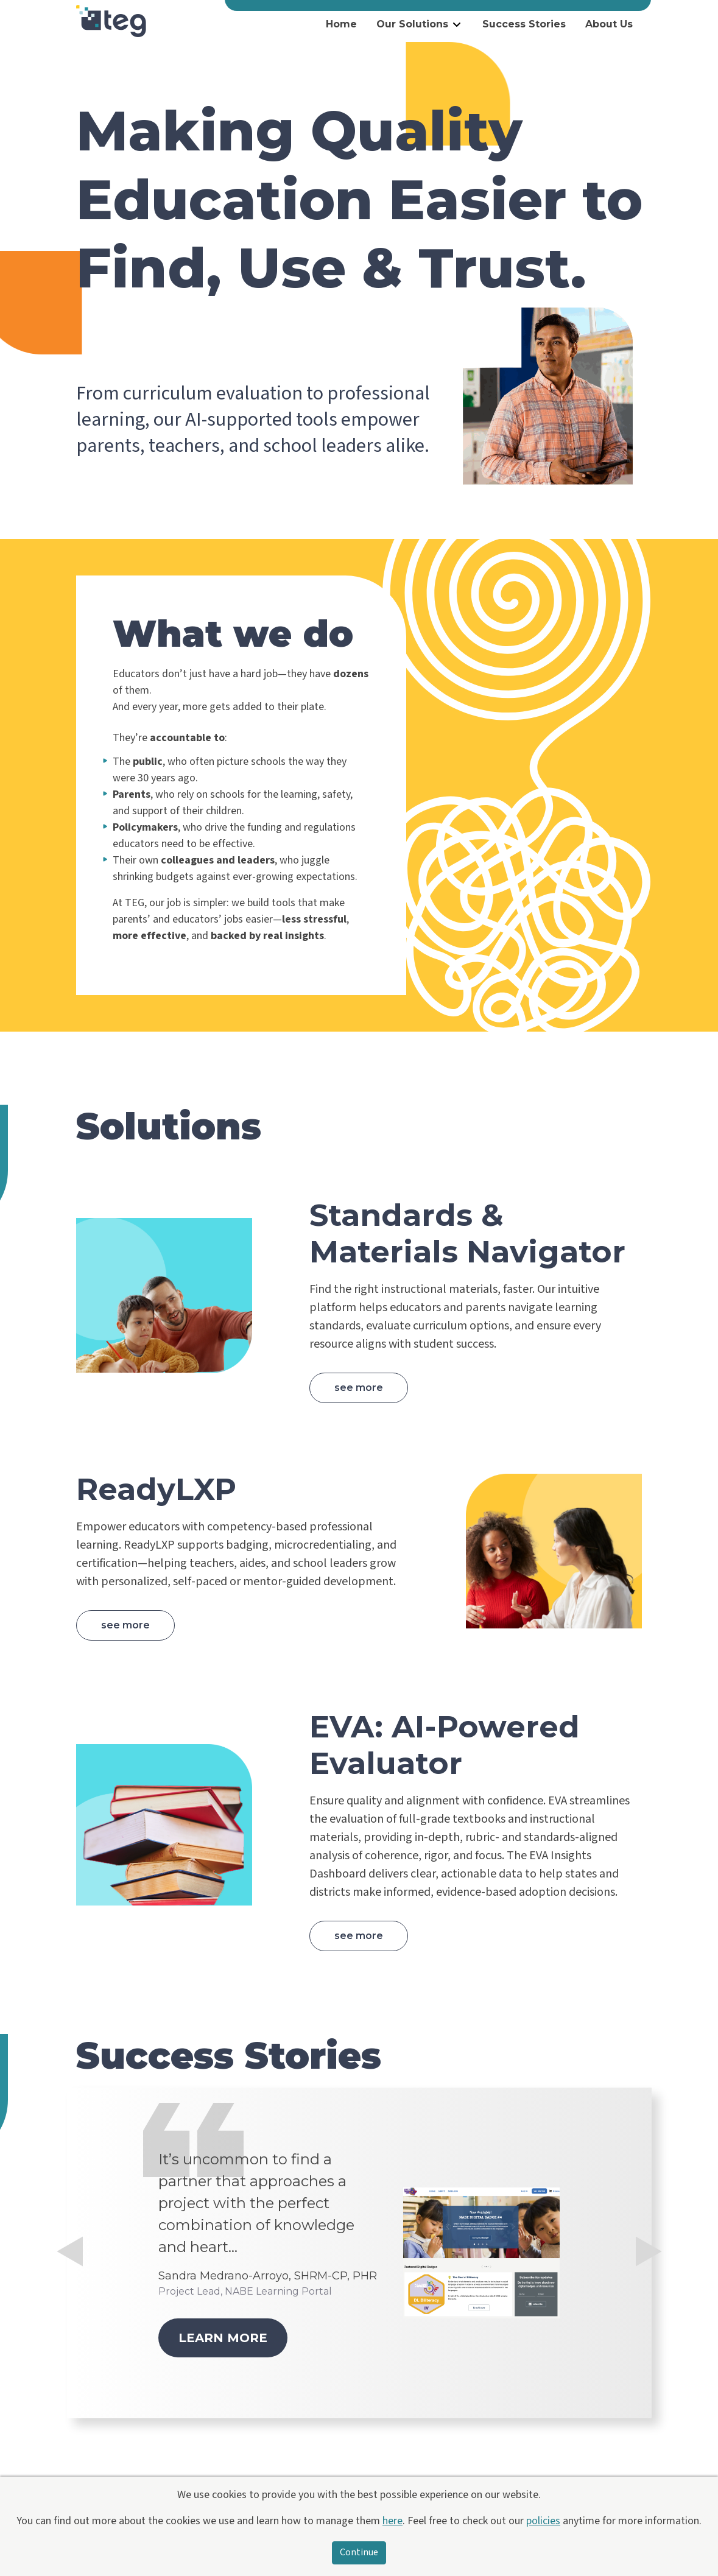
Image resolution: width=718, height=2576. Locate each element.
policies (543, 2521)
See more (358, 1387)
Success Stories (524, 24)
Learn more (222, 2338)
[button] (70, 2327)
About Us (609, 24)
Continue (359, 2552)
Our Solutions (412, 24)
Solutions (168, 1126)
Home (341, 24)
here (392, 2521)
